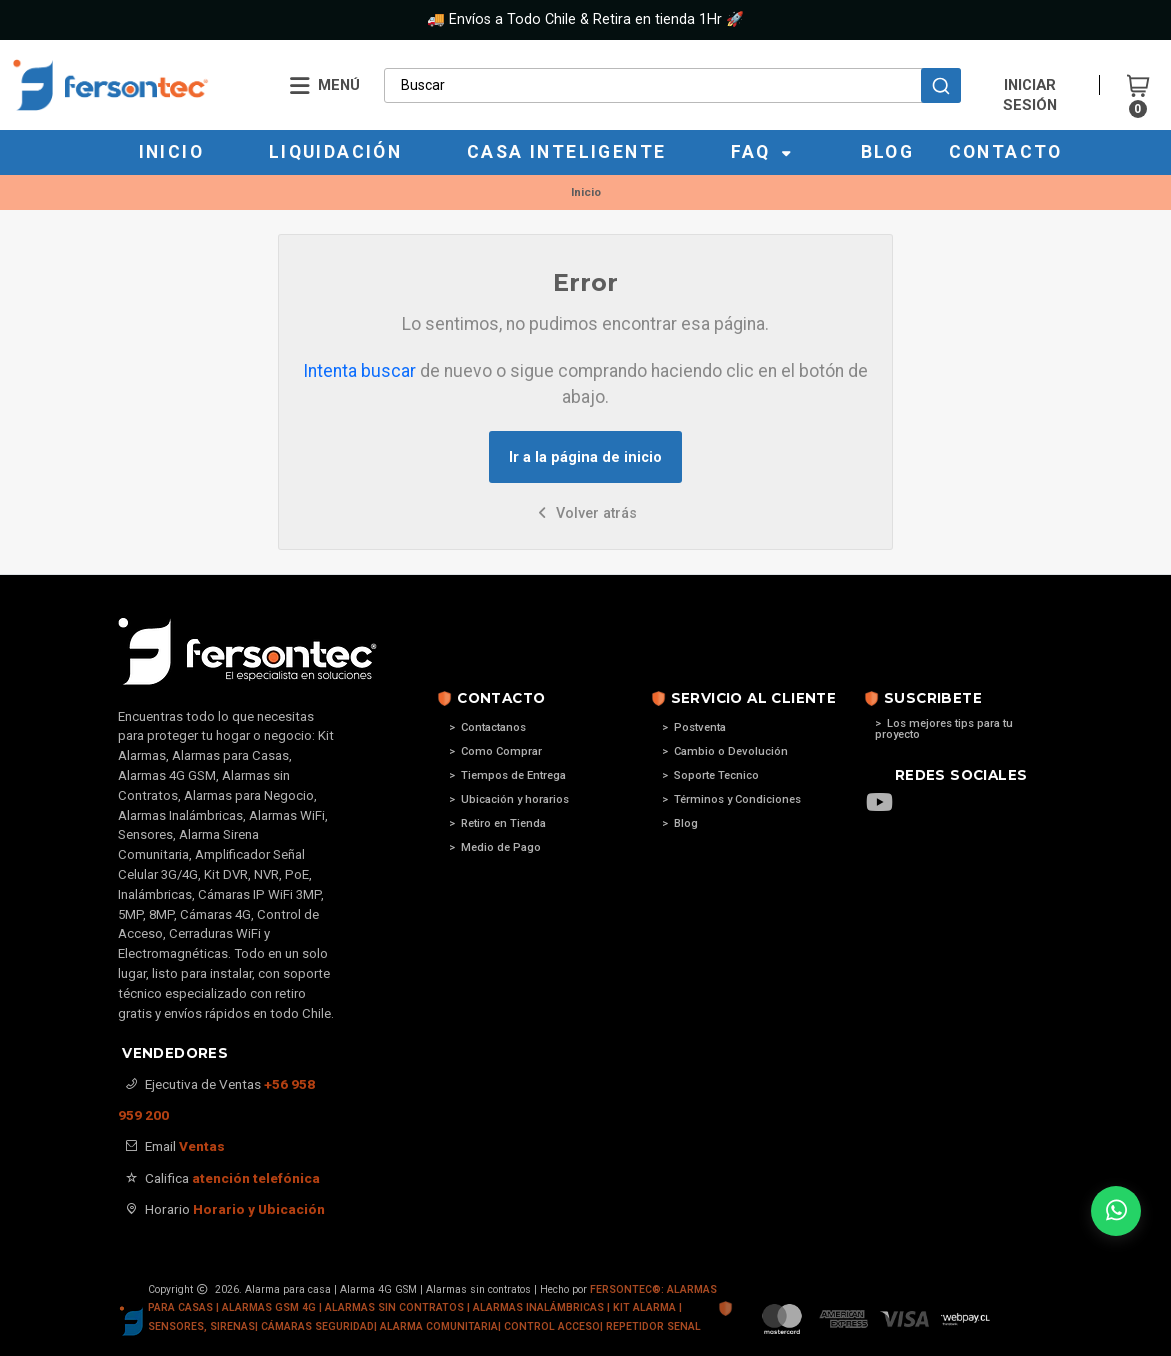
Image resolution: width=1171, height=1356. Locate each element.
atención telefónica (256, 1178)
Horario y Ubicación (259, 1209)
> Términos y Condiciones (731, 799)
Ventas (202, 1146)
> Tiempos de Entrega (507, 775)
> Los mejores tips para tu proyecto (944, 729)
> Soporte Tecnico (710, 775)
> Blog (680, 823)
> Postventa (694, 727)
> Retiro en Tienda (497, 823)
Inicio (171, 152)
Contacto (1006, 152)
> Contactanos (487, 727)
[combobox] (672, 85)
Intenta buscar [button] (359, 371)
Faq (763, 152)
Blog (888, 152)
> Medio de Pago (495, 847)
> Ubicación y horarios (509, 799)
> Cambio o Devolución (725, 751)
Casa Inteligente (566, 152)
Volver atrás (585, 513)
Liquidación (335, 152)
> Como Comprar (495, 751)
